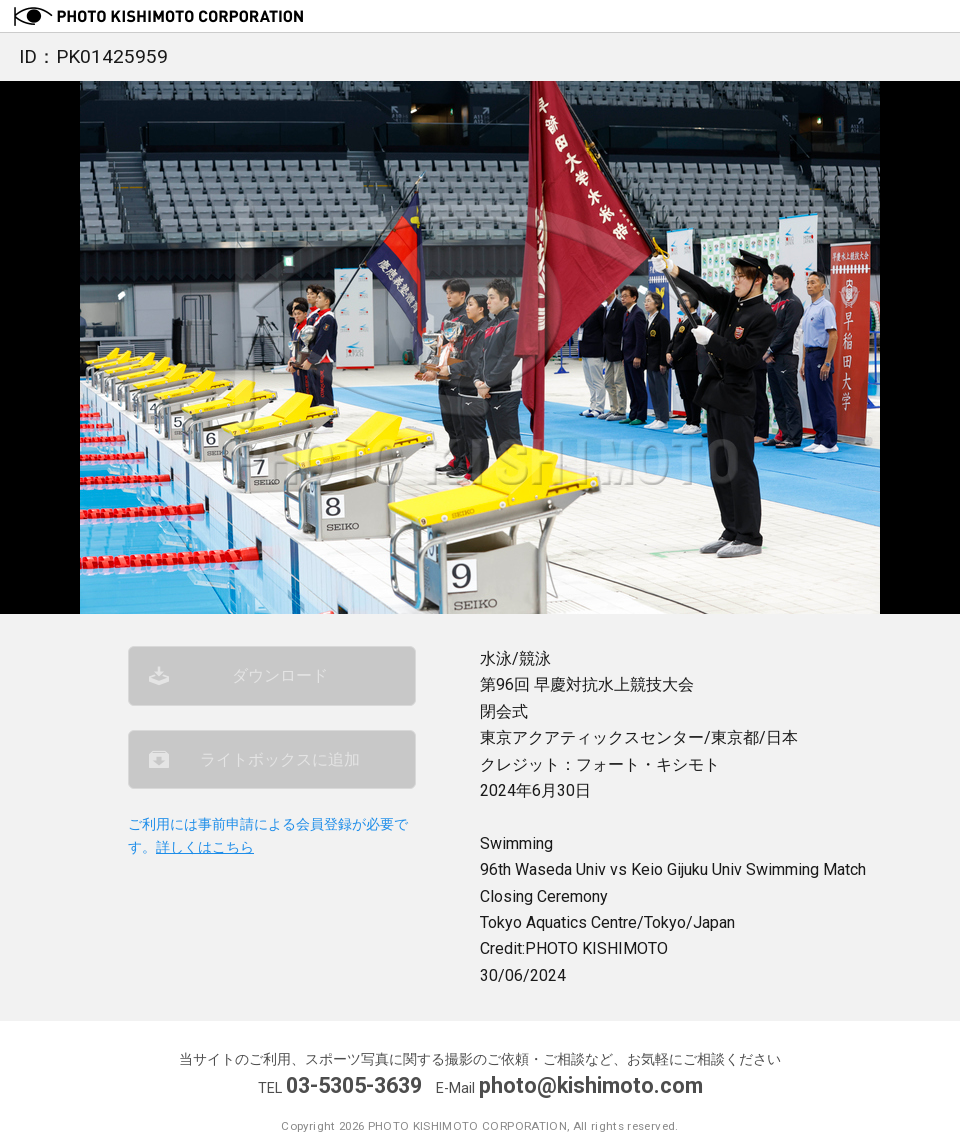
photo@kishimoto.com (591, 1085)
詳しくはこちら (205, 847)
